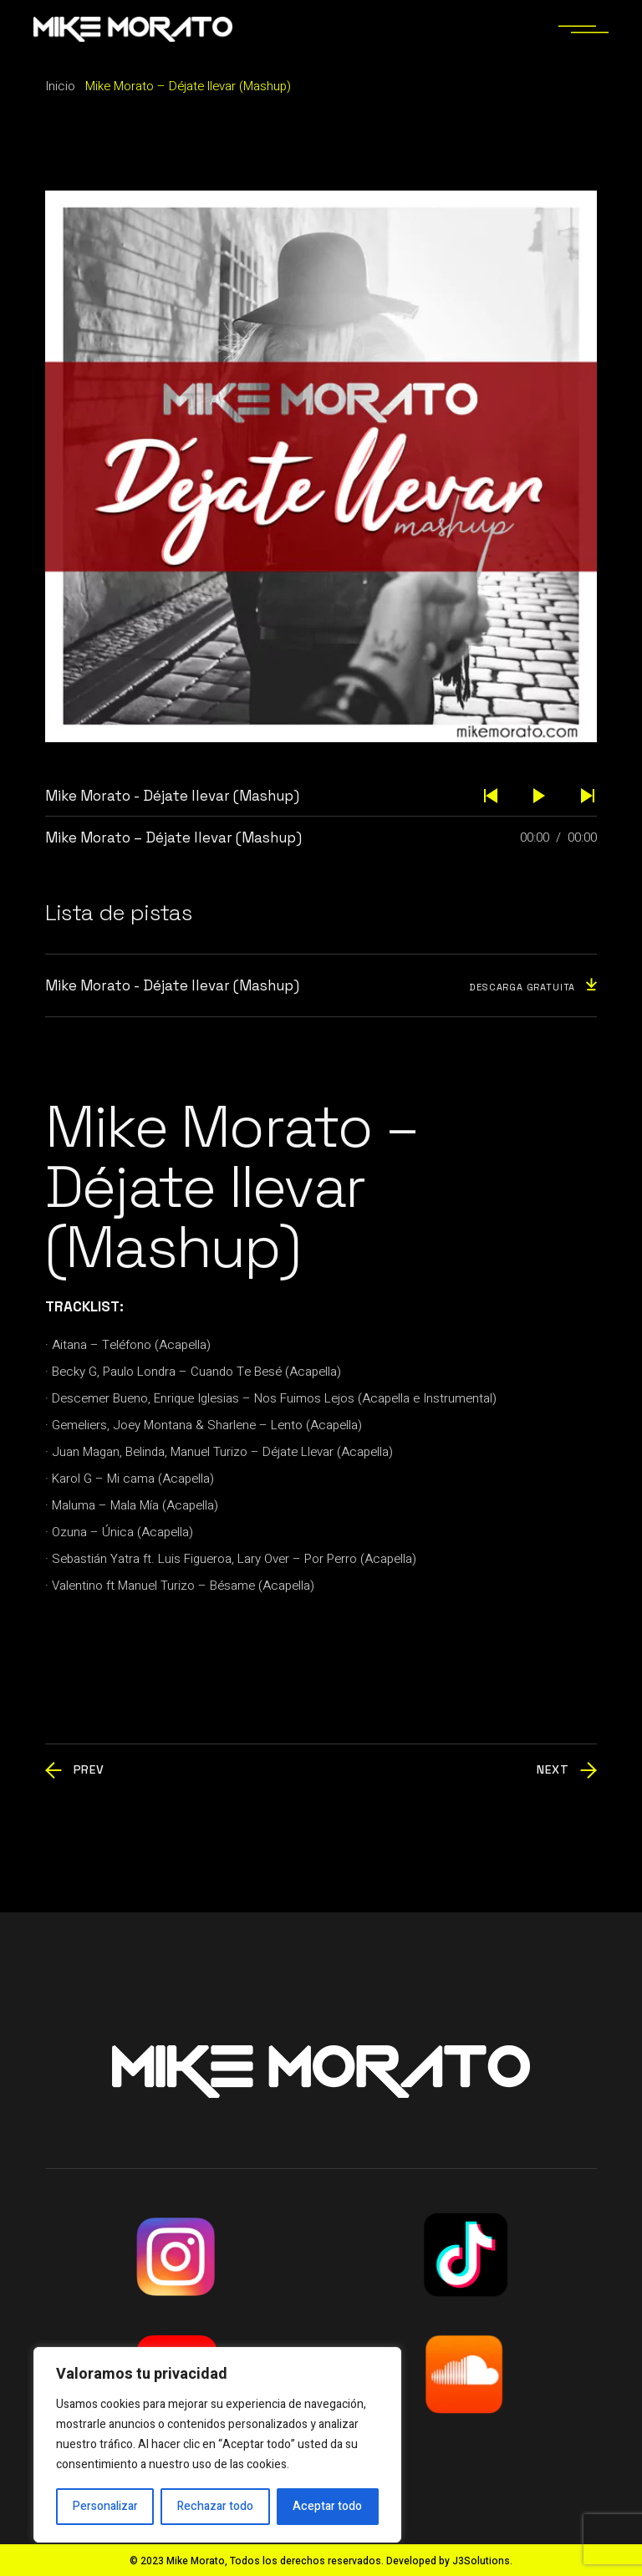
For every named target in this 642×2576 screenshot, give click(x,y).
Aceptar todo (327, 2506)
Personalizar (105, 2506)
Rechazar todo (215, 2506)
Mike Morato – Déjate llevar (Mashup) (173, 837)
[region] (217, 2445)
